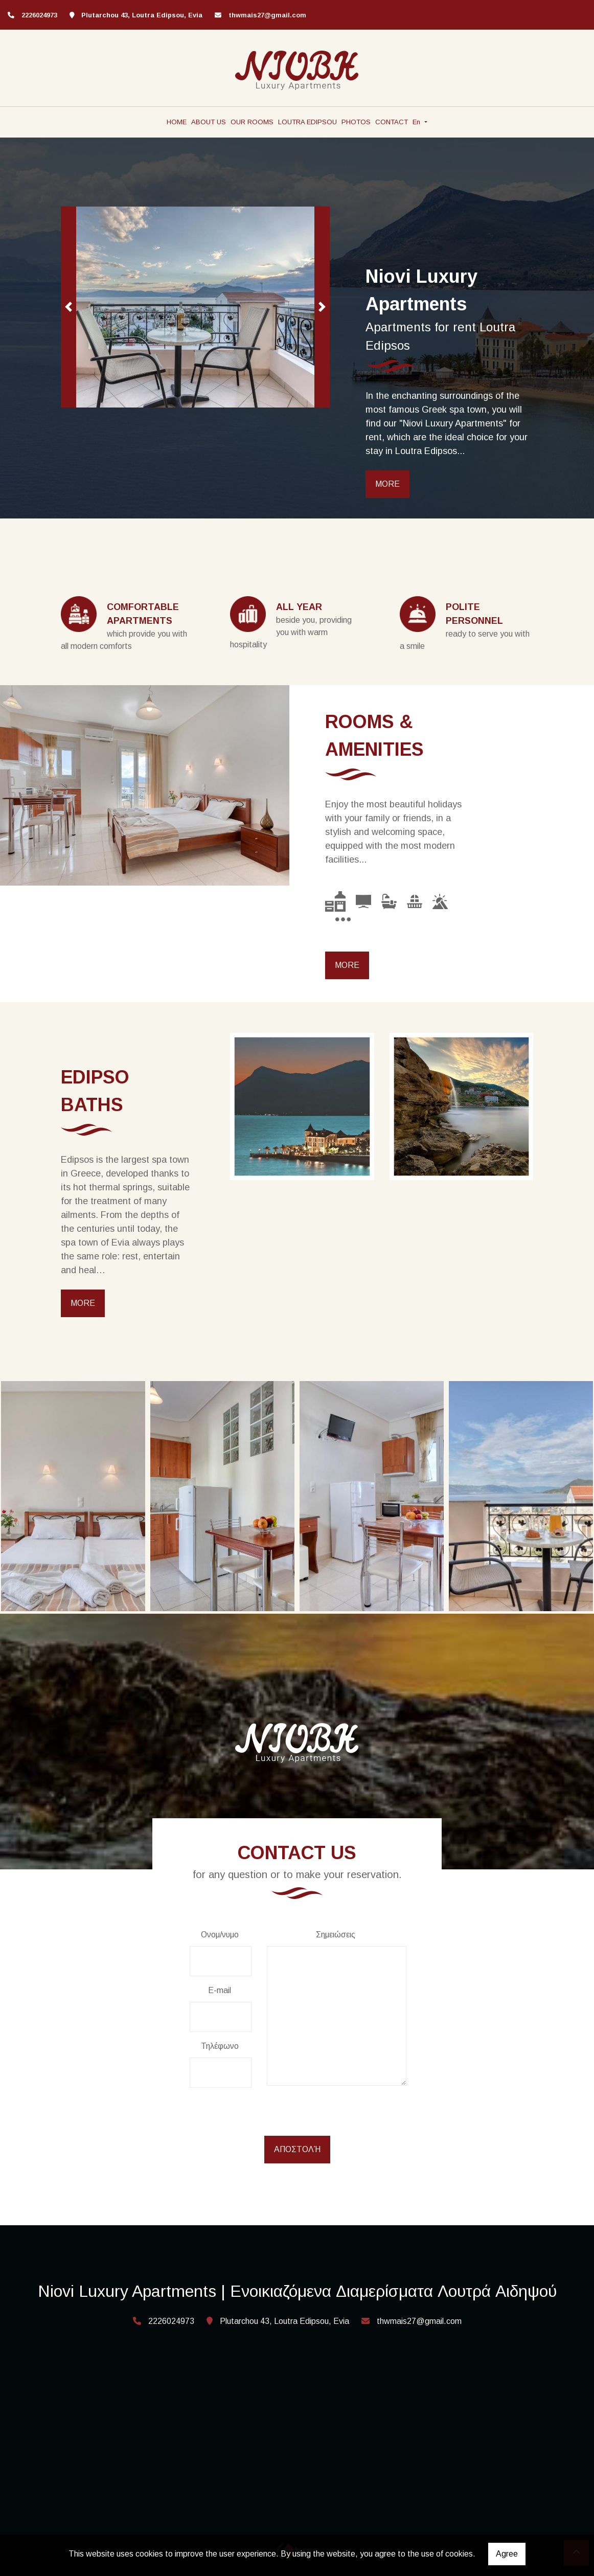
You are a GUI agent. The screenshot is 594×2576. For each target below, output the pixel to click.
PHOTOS (356, 122)
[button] (68, 307)
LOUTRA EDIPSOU (307, 122)
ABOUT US (208, 122)
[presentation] (268, 2116)
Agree (507, 2553)
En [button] (417, 122)
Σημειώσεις (335, 1934)
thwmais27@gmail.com (267, 15)
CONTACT (391, 122)
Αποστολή (297, 2149)
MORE (387, 484)
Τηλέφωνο (220, 2046)
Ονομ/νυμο (220, 1934)
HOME (177, 122)
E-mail (219, 1990)
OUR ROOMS (252, 122)
